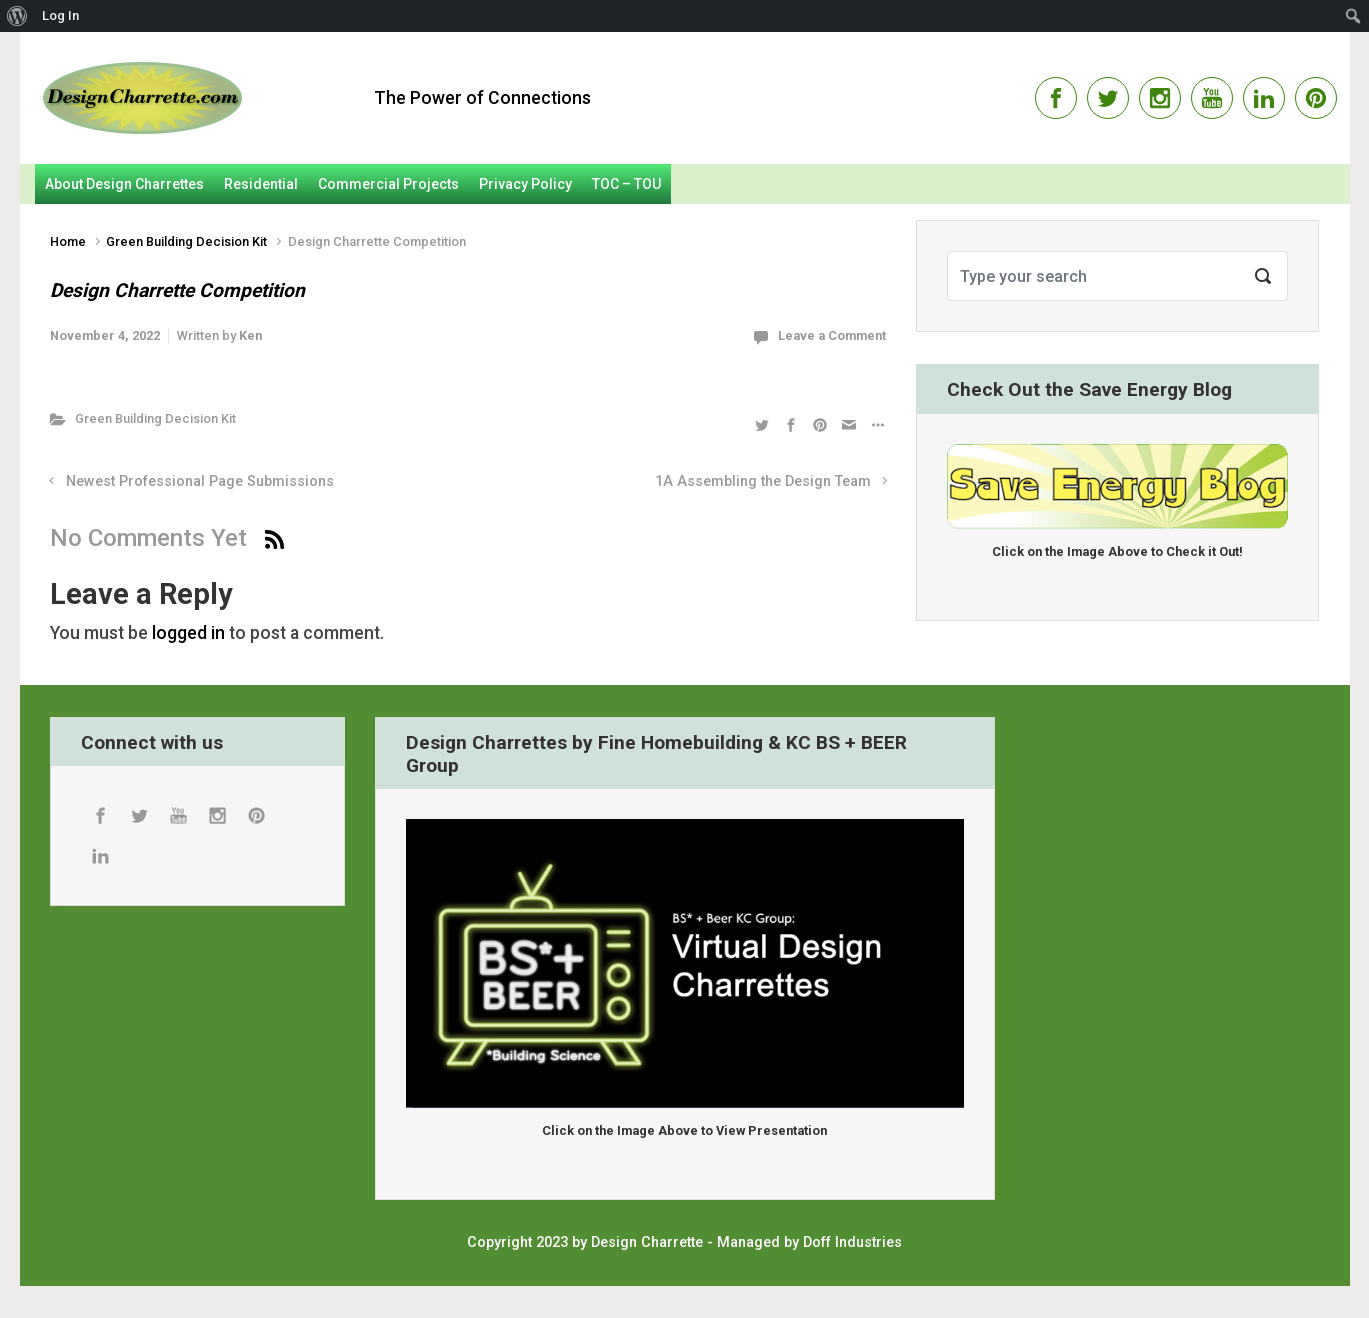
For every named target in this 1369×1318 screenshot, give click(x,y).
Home (68, 241)
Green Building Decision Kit (186, 241)
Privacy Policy (525, 184)
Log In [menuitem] (60, 15)
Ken (250, 335)
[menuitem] (17, 16)
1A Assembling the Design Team (763, 481)
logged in (188, 633)
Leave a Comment (832, 335)
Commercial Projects (388, 184)
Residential (261, 184)
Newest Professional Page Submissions (200, 481)
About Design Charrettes (124, 184)
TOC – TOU (626, 184)
